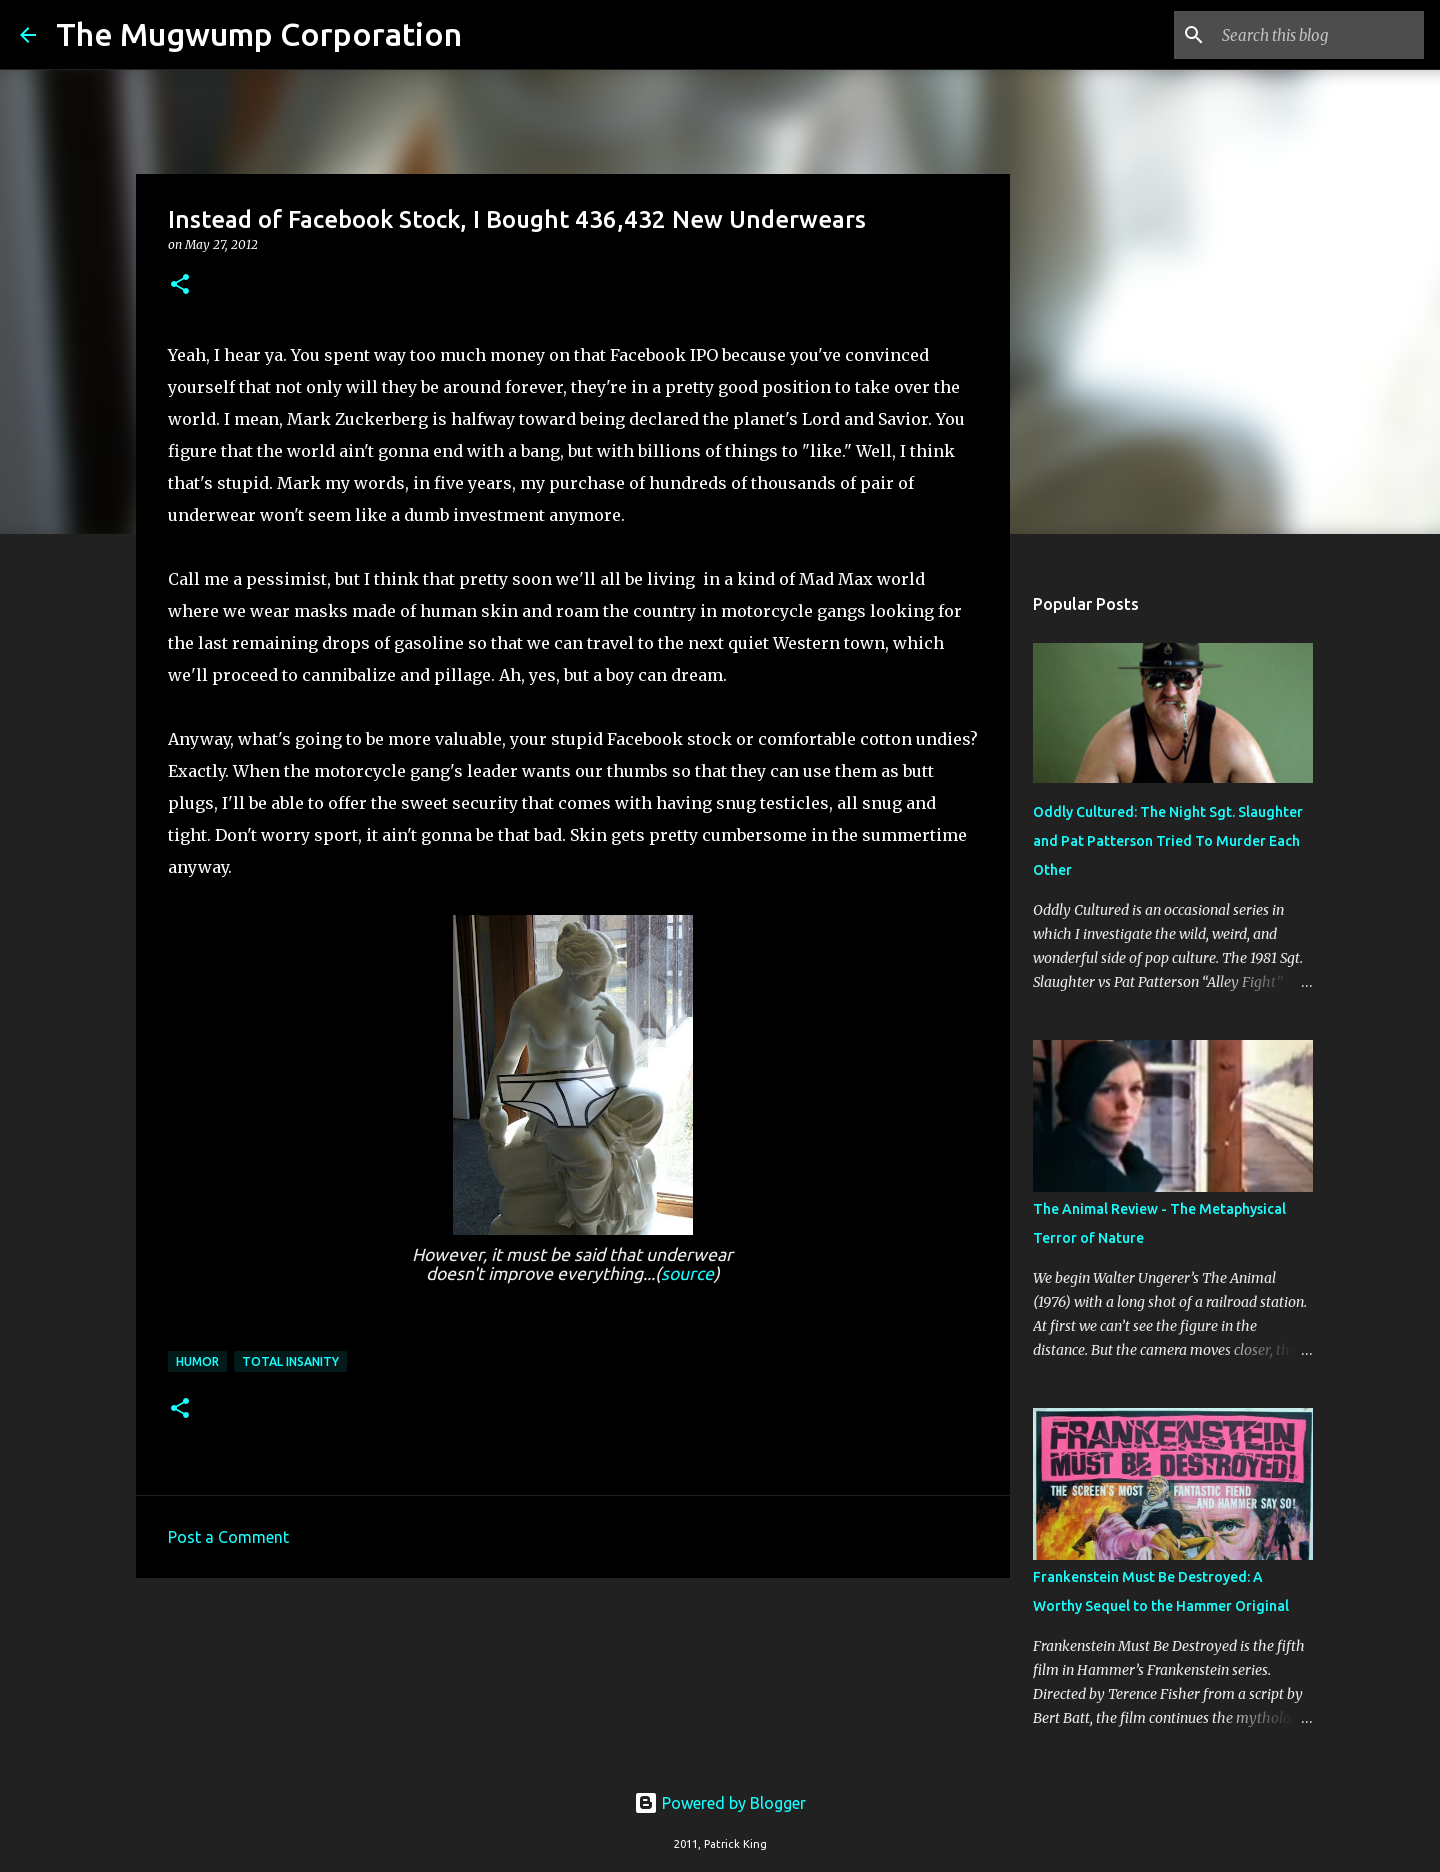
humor (197, 1361)
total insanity (290, 1361)
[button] (180, 285)
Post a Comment (228, 1537)
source (687, 1273)
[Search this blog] (1319, 35)
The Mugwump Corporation (259, 34)
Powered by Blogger (720, 1803)
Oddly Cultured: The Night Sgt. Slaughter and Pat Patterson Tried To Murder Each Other (1168, 841)
